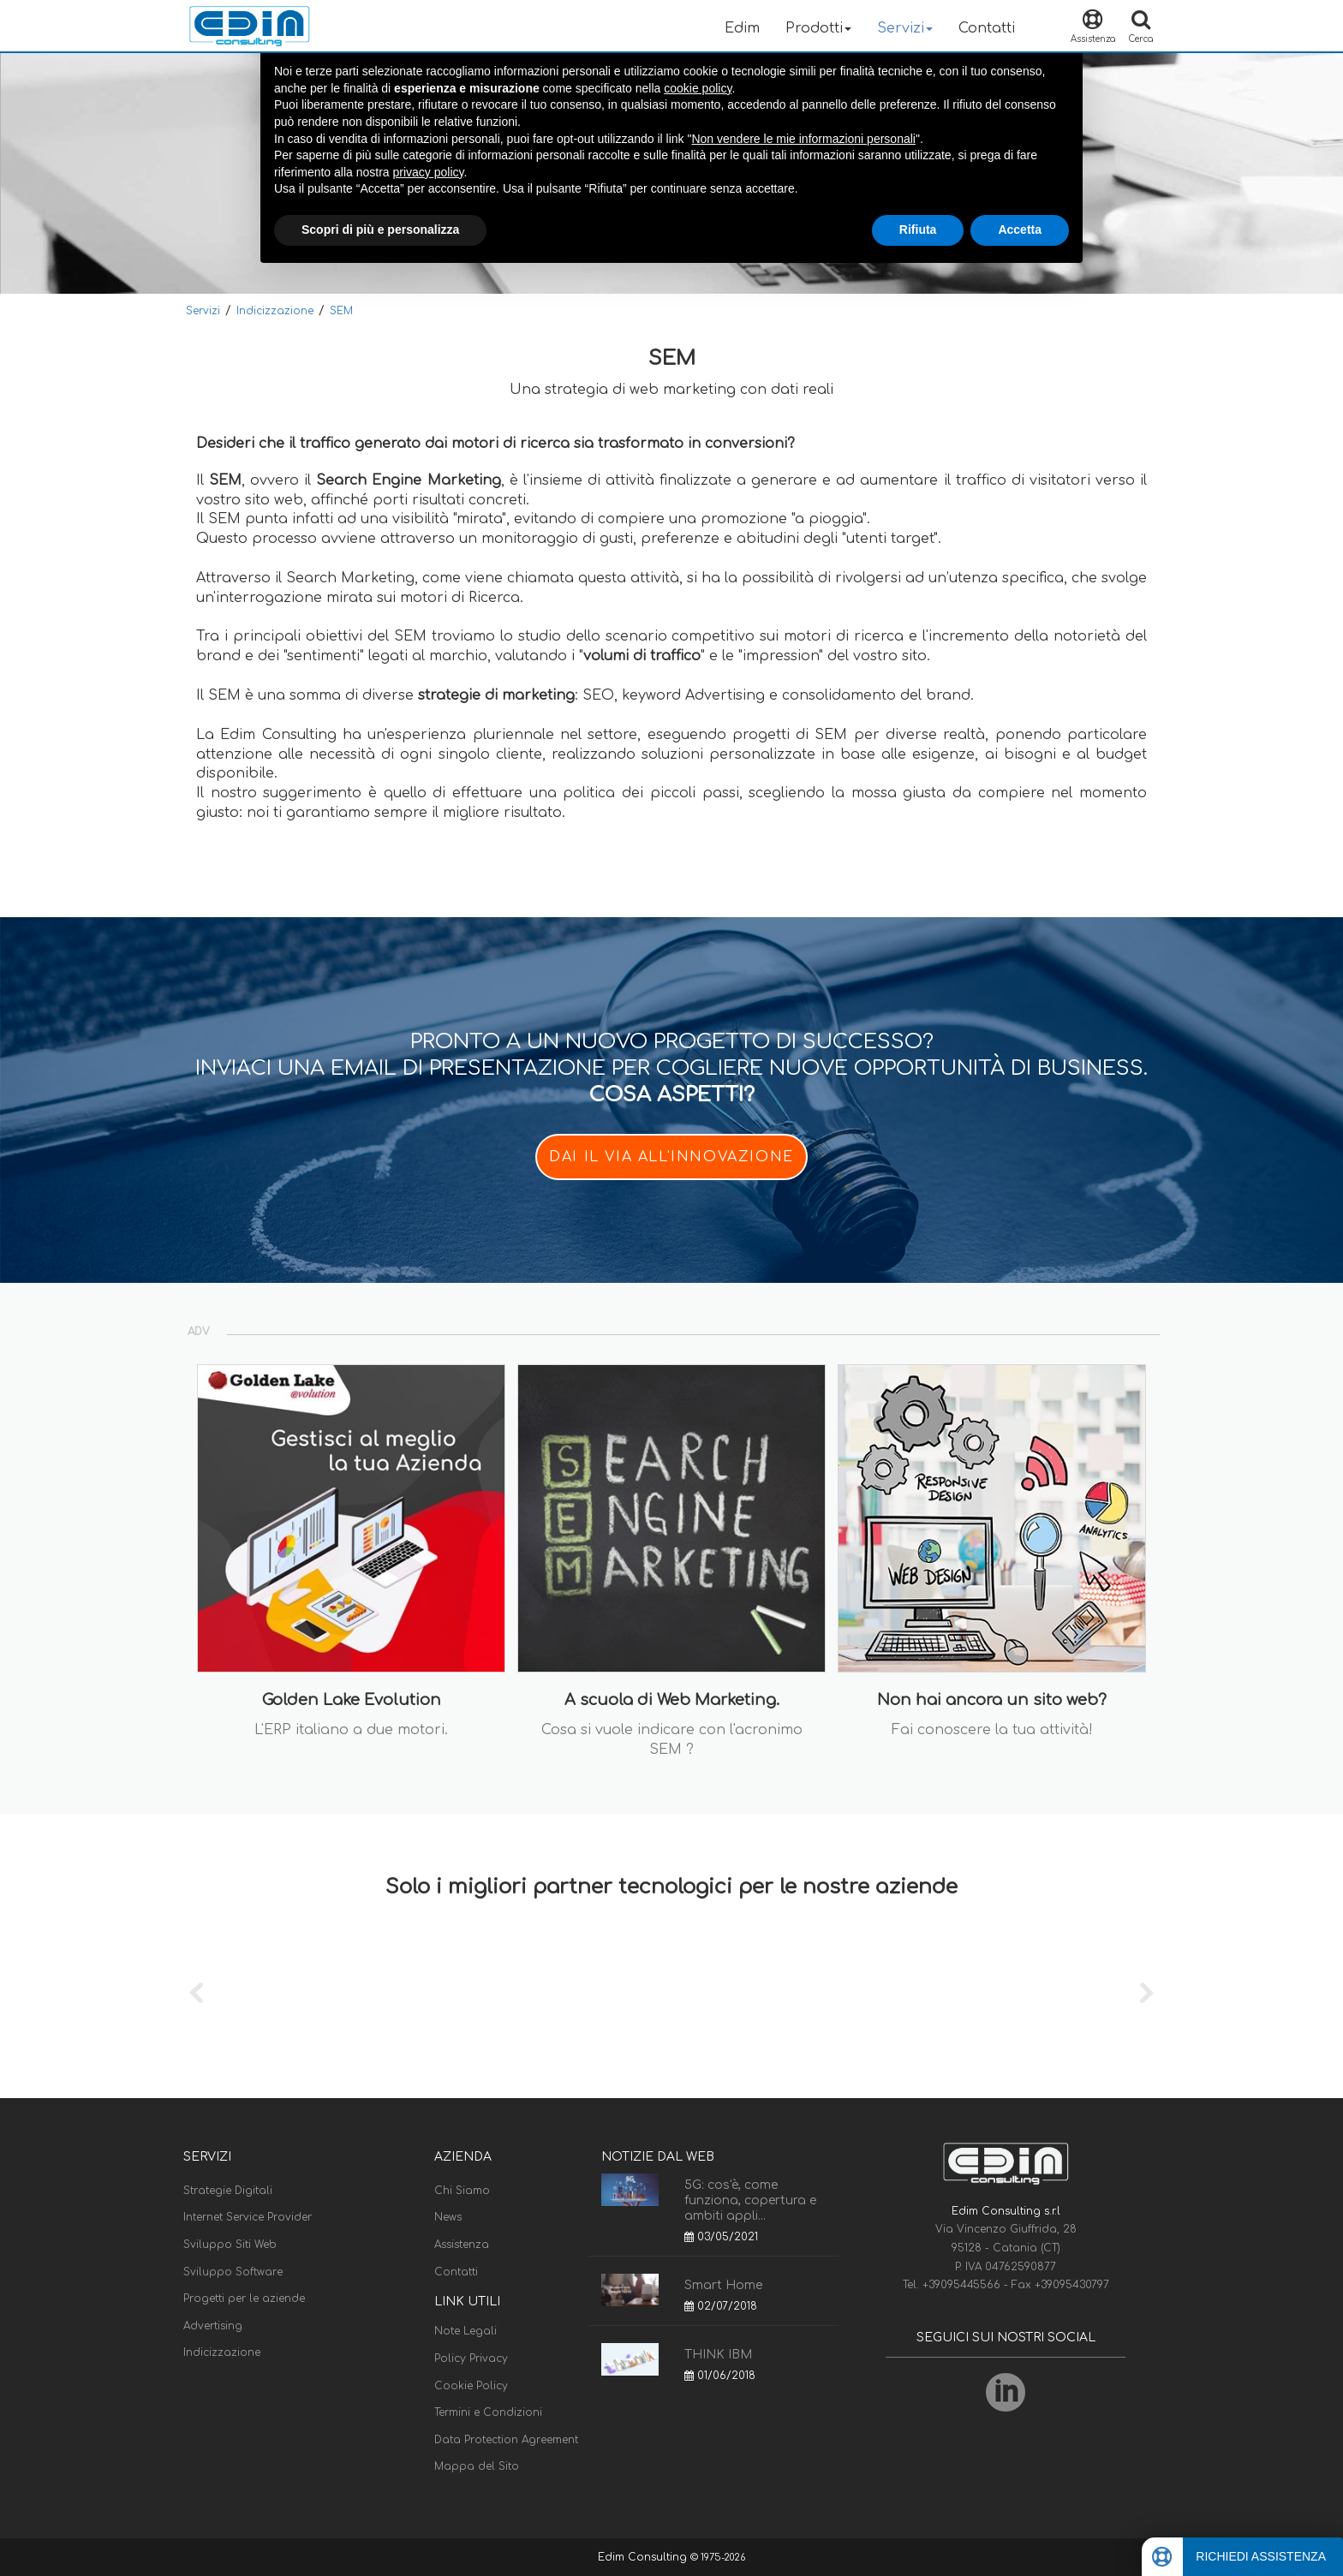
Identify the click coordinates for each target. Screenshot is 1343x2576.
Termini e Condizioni (488, 2412)
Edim (742, 28)
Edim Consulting (644, 2557)
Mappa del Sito (476, 2466)
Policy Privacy (471, 2358)
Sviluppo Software (233, 2272)
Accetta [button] (1020, 229)
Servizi (203, 311)
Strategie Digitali (227, 2191)
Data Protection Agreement (506, 2440)
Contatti (986, 28)
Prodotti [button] (818, 28)
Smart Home (723, 2285)
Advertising (212, 2326)
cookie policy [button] (697, 88)
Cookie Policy (471, 2386)
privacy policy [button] (428, 172)
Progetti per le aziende (244, 2299)
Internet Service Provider (247, 2217)
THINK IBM (718, 2354)
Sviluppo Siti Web (230, 2245)
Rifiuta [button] (918, 229)
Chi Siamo (462, 2191)
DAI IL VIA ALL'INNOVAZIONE (671, 1157)
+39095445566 (963, 2285)
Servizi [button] (905, 28)
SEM (341, 311)
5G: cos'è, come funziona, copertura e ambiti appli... (750, 2200)
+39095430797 (1072, 2285)
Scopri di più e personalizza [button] (380, 229)
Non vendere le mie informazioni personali (803, 139)
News (448, 2217)
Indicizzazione (274, 311)
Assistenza (461, 2245)
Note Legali (465, 2331)
